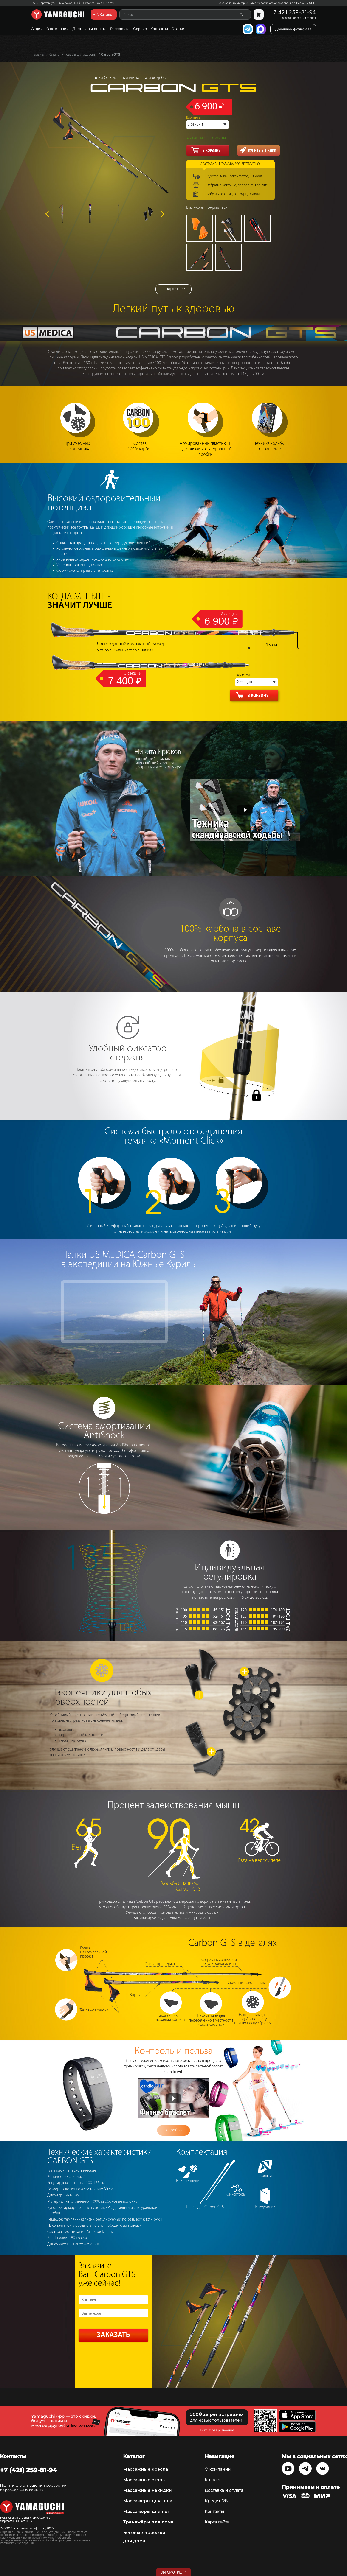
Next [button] (162, 214)
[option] (61, 213)
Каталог (213, 2479)
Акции (37, 28)
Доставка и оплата (89, 28)
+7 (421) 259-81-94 (28, 2470)
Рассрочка (120, 28)
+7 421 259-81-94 (293, 12)
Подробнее (173, 2130)
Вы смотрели (173, 2572)
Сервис (140, 28)
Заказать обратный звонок (298, 18)
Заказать (113, 2335)
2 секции (195, 124)
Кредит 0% (216, 2500)
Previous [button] (47, 214)
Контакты (159, 28)
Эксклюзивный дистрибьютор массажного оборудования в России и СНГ (266, 3)
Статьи (178, 28)
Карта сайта (217, 2522)
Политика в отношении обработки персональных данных (33, 2487)
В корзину (257, 695)
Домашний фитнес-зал (293, 29)
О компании (57, 28)
